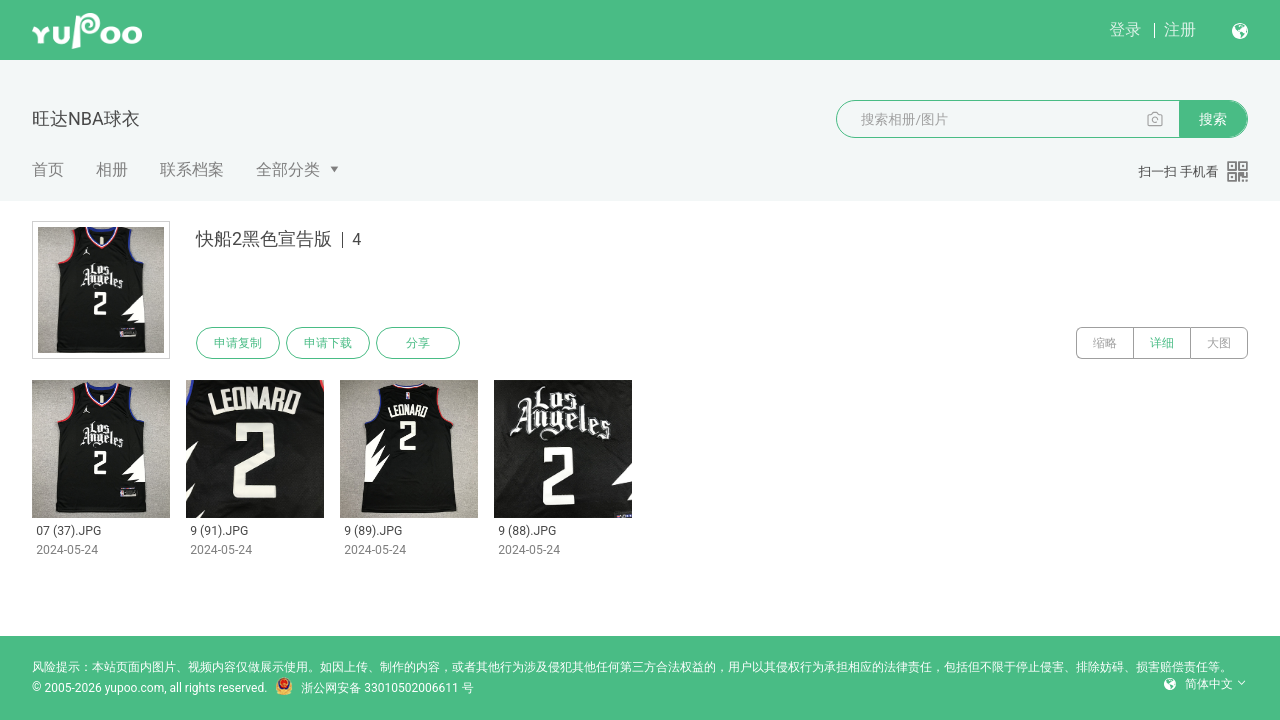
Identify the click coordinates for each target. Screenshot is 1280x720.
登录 (1125, 29)
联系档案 (192, 169)
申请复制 (238, 343)
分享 (418, 343)
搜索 (1213, 119)
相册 (112, 169)
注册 (1180, 29)
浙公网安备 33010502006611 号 (374, 688)
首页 (48, 169)
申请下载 (328, 343)
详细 (1162, 343)
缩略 (1105, 343)
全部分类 (288, 169)
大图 (1219, 343)
